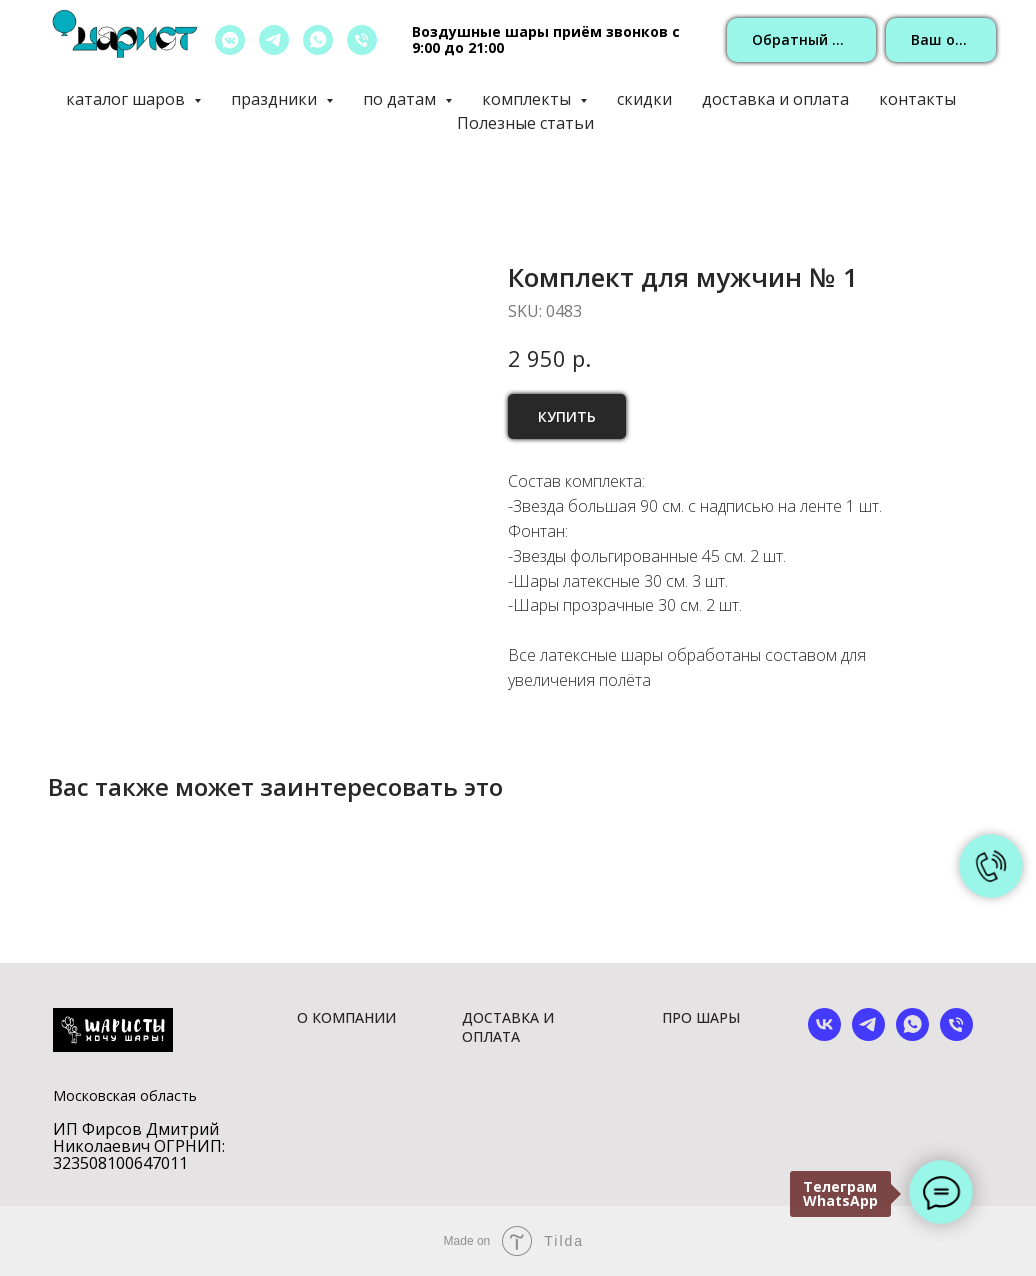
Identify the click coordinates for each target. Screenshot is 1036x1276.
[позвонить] (362, 40)
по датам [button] (401, 99)
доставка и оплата (775, 99)
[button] (801, 40)
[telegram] (274, 40)
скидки (644, 99)
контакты (917, 99)
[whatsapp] (318, 40)
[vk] (824, 1035)
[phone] (956, 1035)
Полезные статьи (525, 123)
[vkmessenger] (230, 40)
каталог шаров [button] (127, 99)
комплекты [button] (528, 99)
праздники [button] (276, 99)
